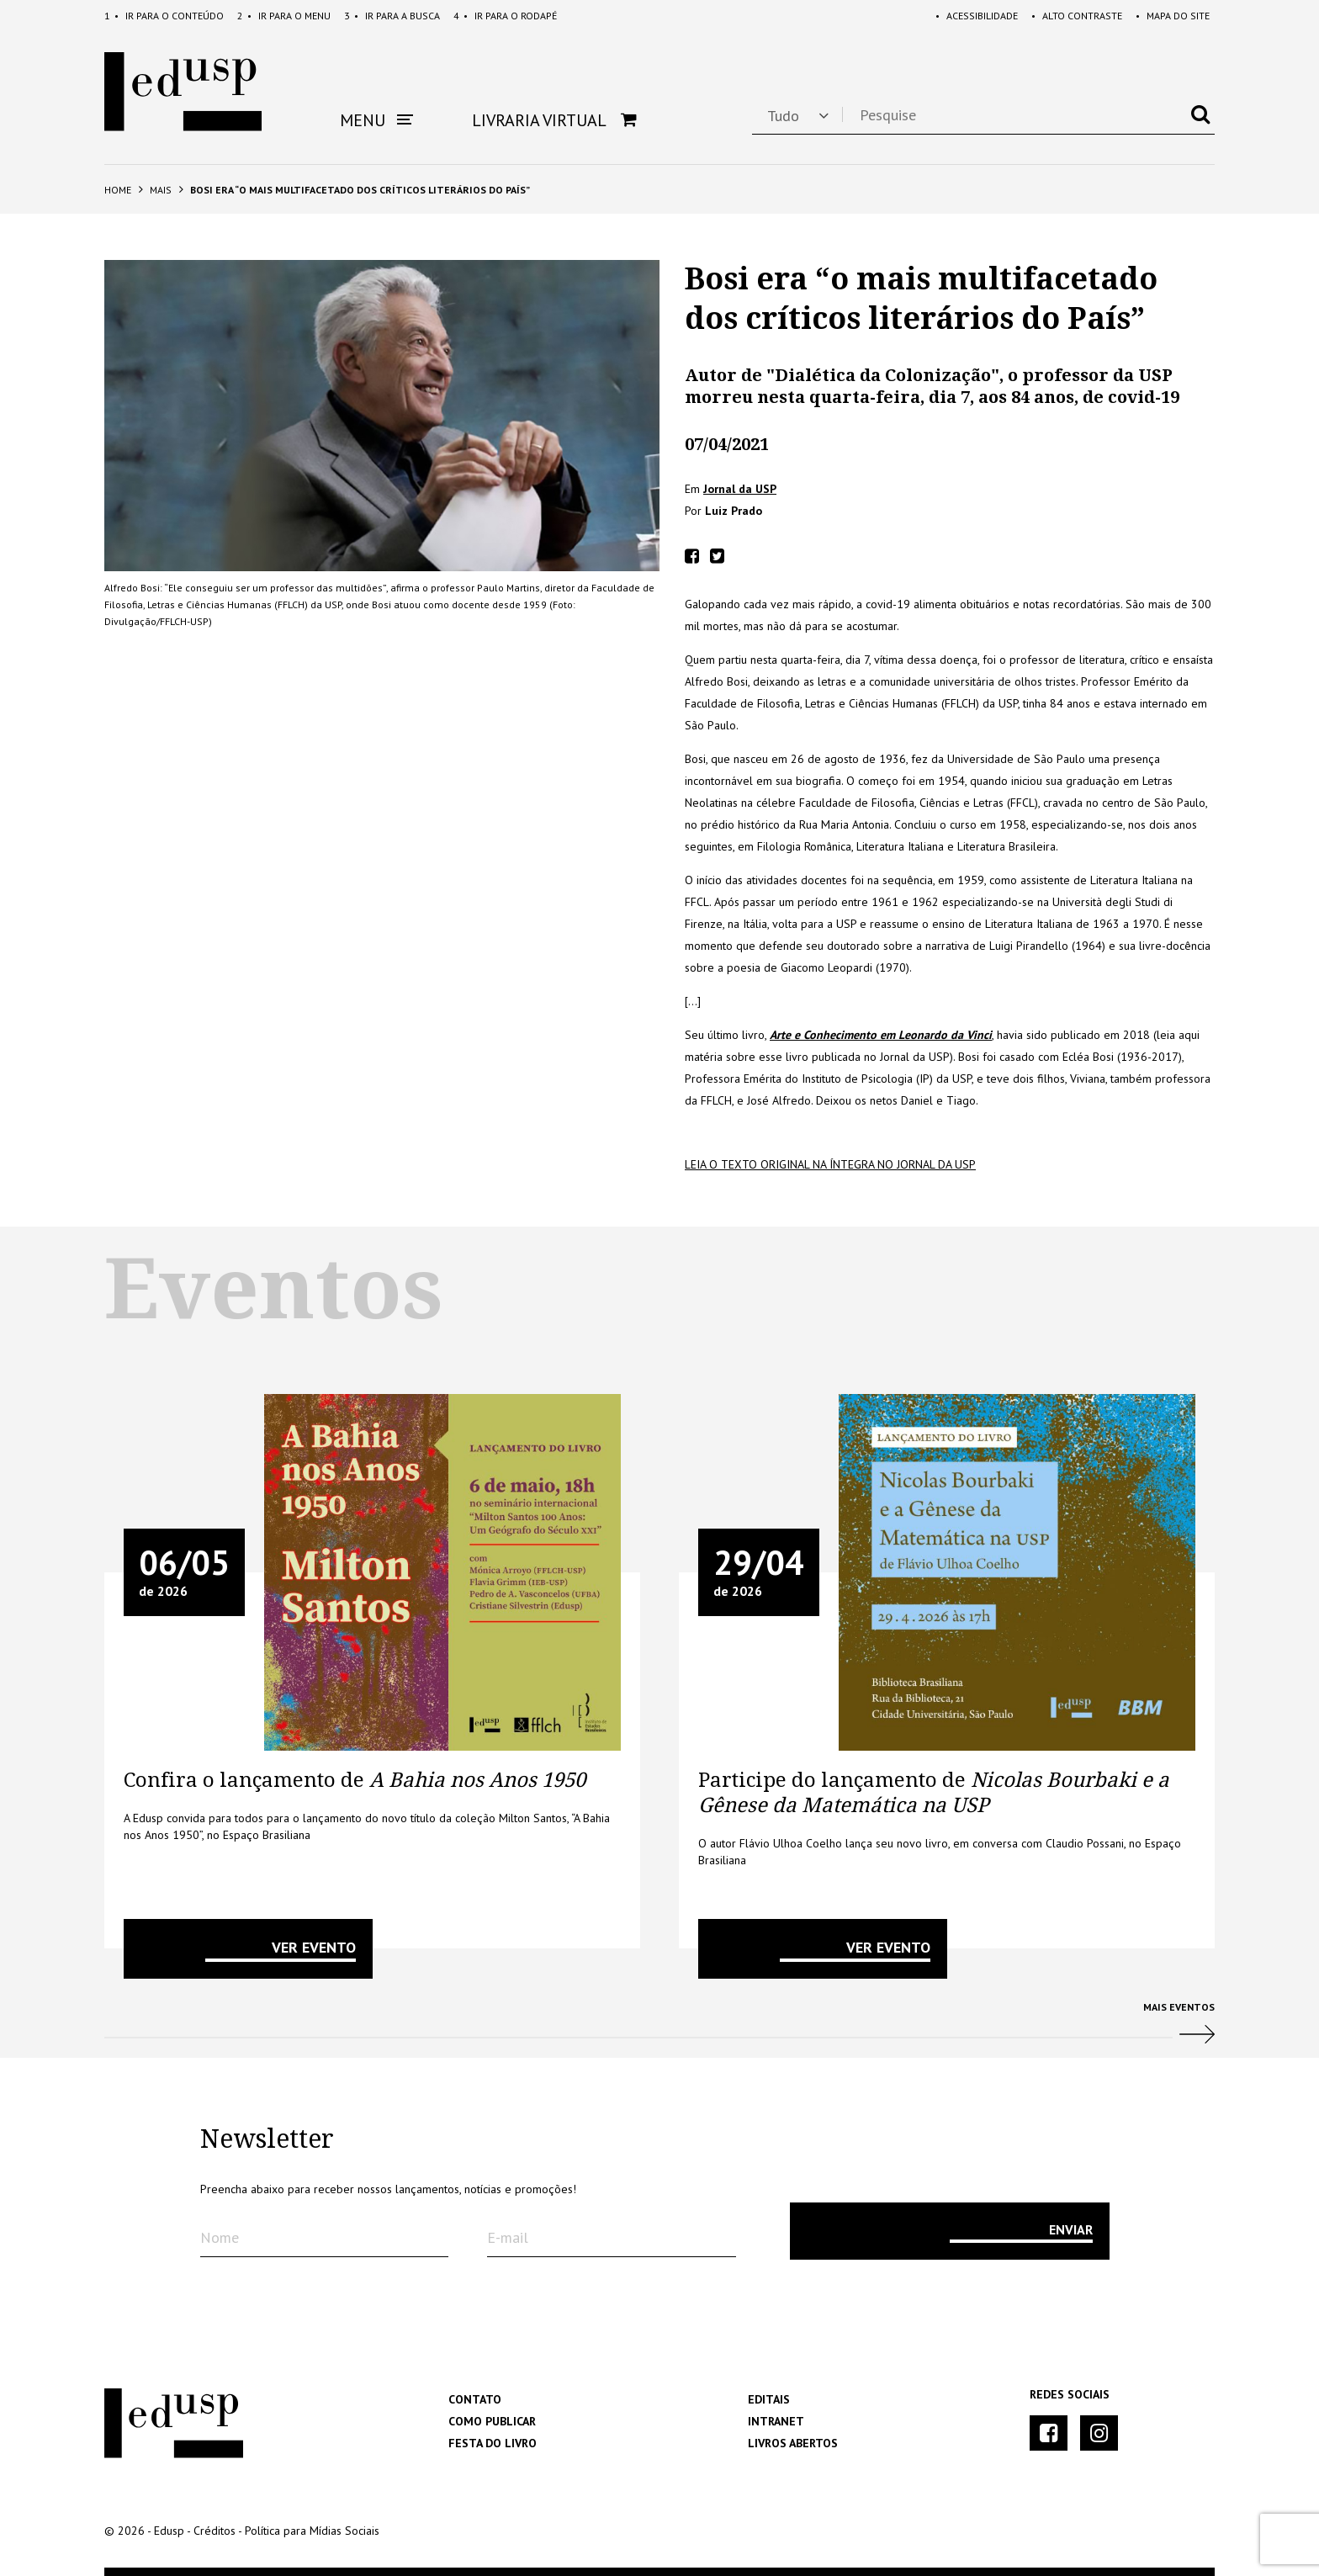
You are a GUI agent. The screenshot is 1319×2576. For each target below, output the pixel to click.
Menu (284, 15)
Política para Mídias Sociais (312, 2530)
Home (117, 189)
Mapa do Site (1173, 15)
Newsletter (267, 2139)
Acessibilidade (976, 15)
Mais (161, 189)
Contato (474, 2399)
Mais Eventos (659, 2030)
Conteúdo (164, 15)
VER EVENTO (314, 1947)
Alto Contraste (1076, 15)
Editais (769, 2399)
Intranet (776, 2421)
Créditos (214, 2530)
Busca (392, 15)
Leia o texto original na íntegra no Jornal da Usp (830, 1164)
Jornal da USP (739, 488)
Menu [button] (376, 120)
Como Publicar (492, 2421)
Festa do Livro (492, 2443)
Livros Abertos (793, 2443)
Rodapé (505, 15)
